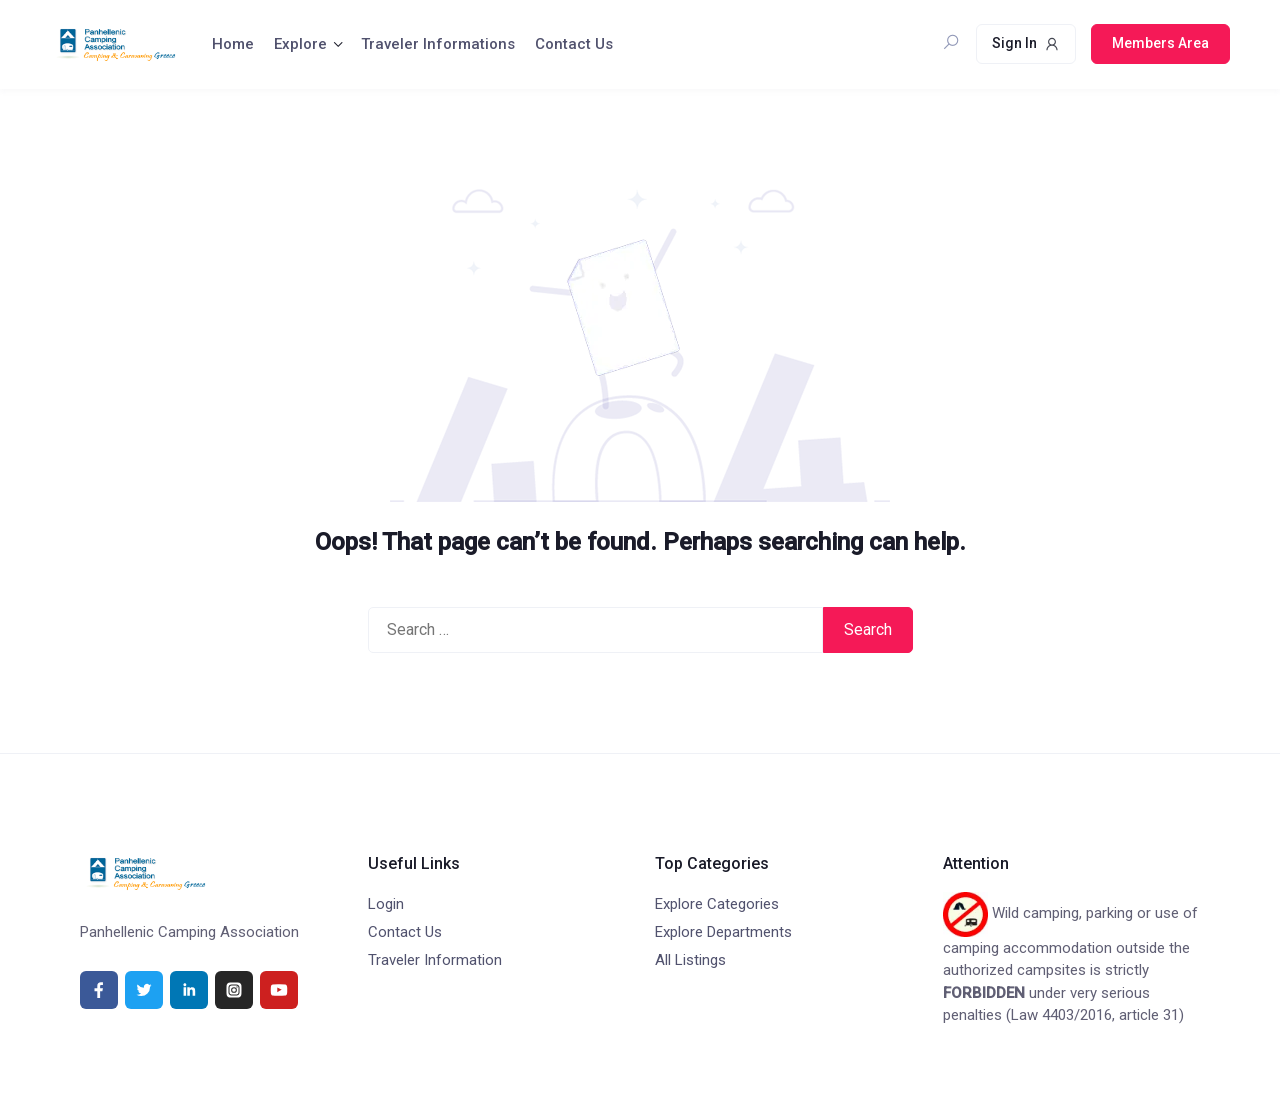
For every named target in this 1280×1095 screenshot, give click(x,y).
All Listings (690, 960)
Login (386, 904)
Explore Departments (723, 932)
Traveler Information (435, 960)
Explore (300, 44)
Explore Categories (717, 904)
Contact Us (574, 44)
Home (233, 44)
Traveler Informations (438, 44)
